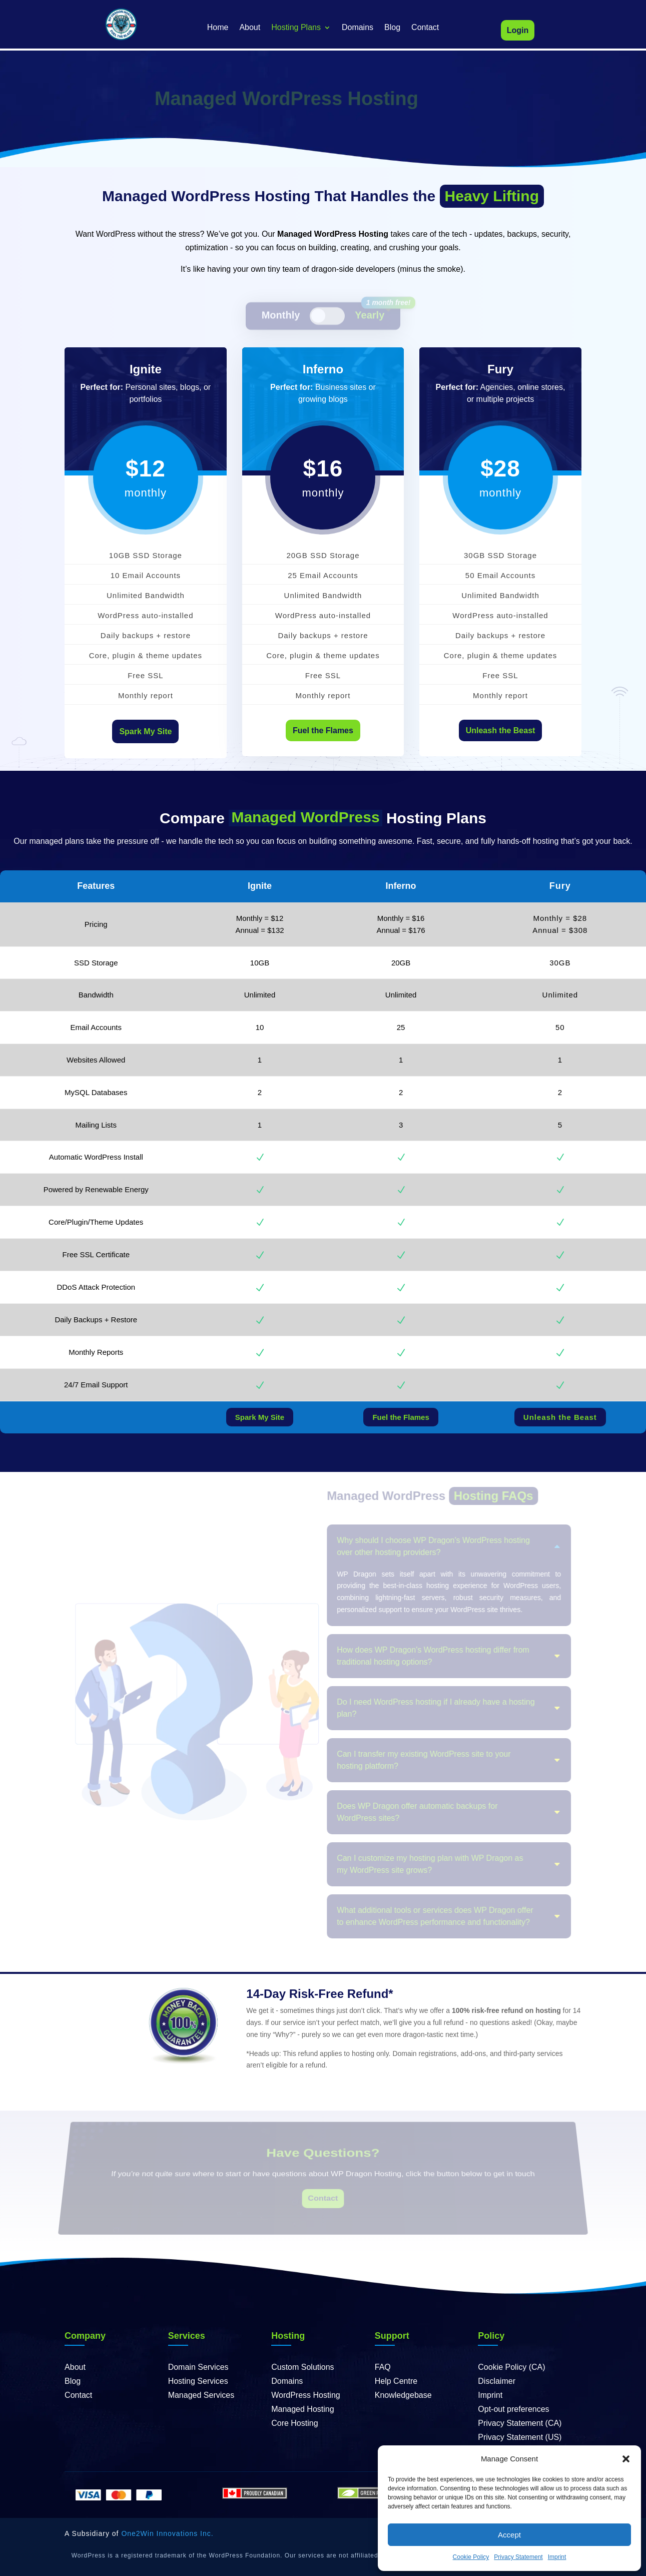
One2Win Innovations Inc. (167, 2533)
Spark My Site (145, 731)
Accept (509, 2534)
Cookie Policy (471, 2556)
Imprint (557, 2556)
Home (218, 28)
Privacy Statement (518, 2556)
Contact (425, 28)
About (249, 28)
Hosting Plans (296, 28)
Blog (392, 28)
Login (518, 30)
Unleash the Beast (500, 730)
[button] (626, 2459)
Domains (357, 28)
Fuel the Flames (323, 730)
